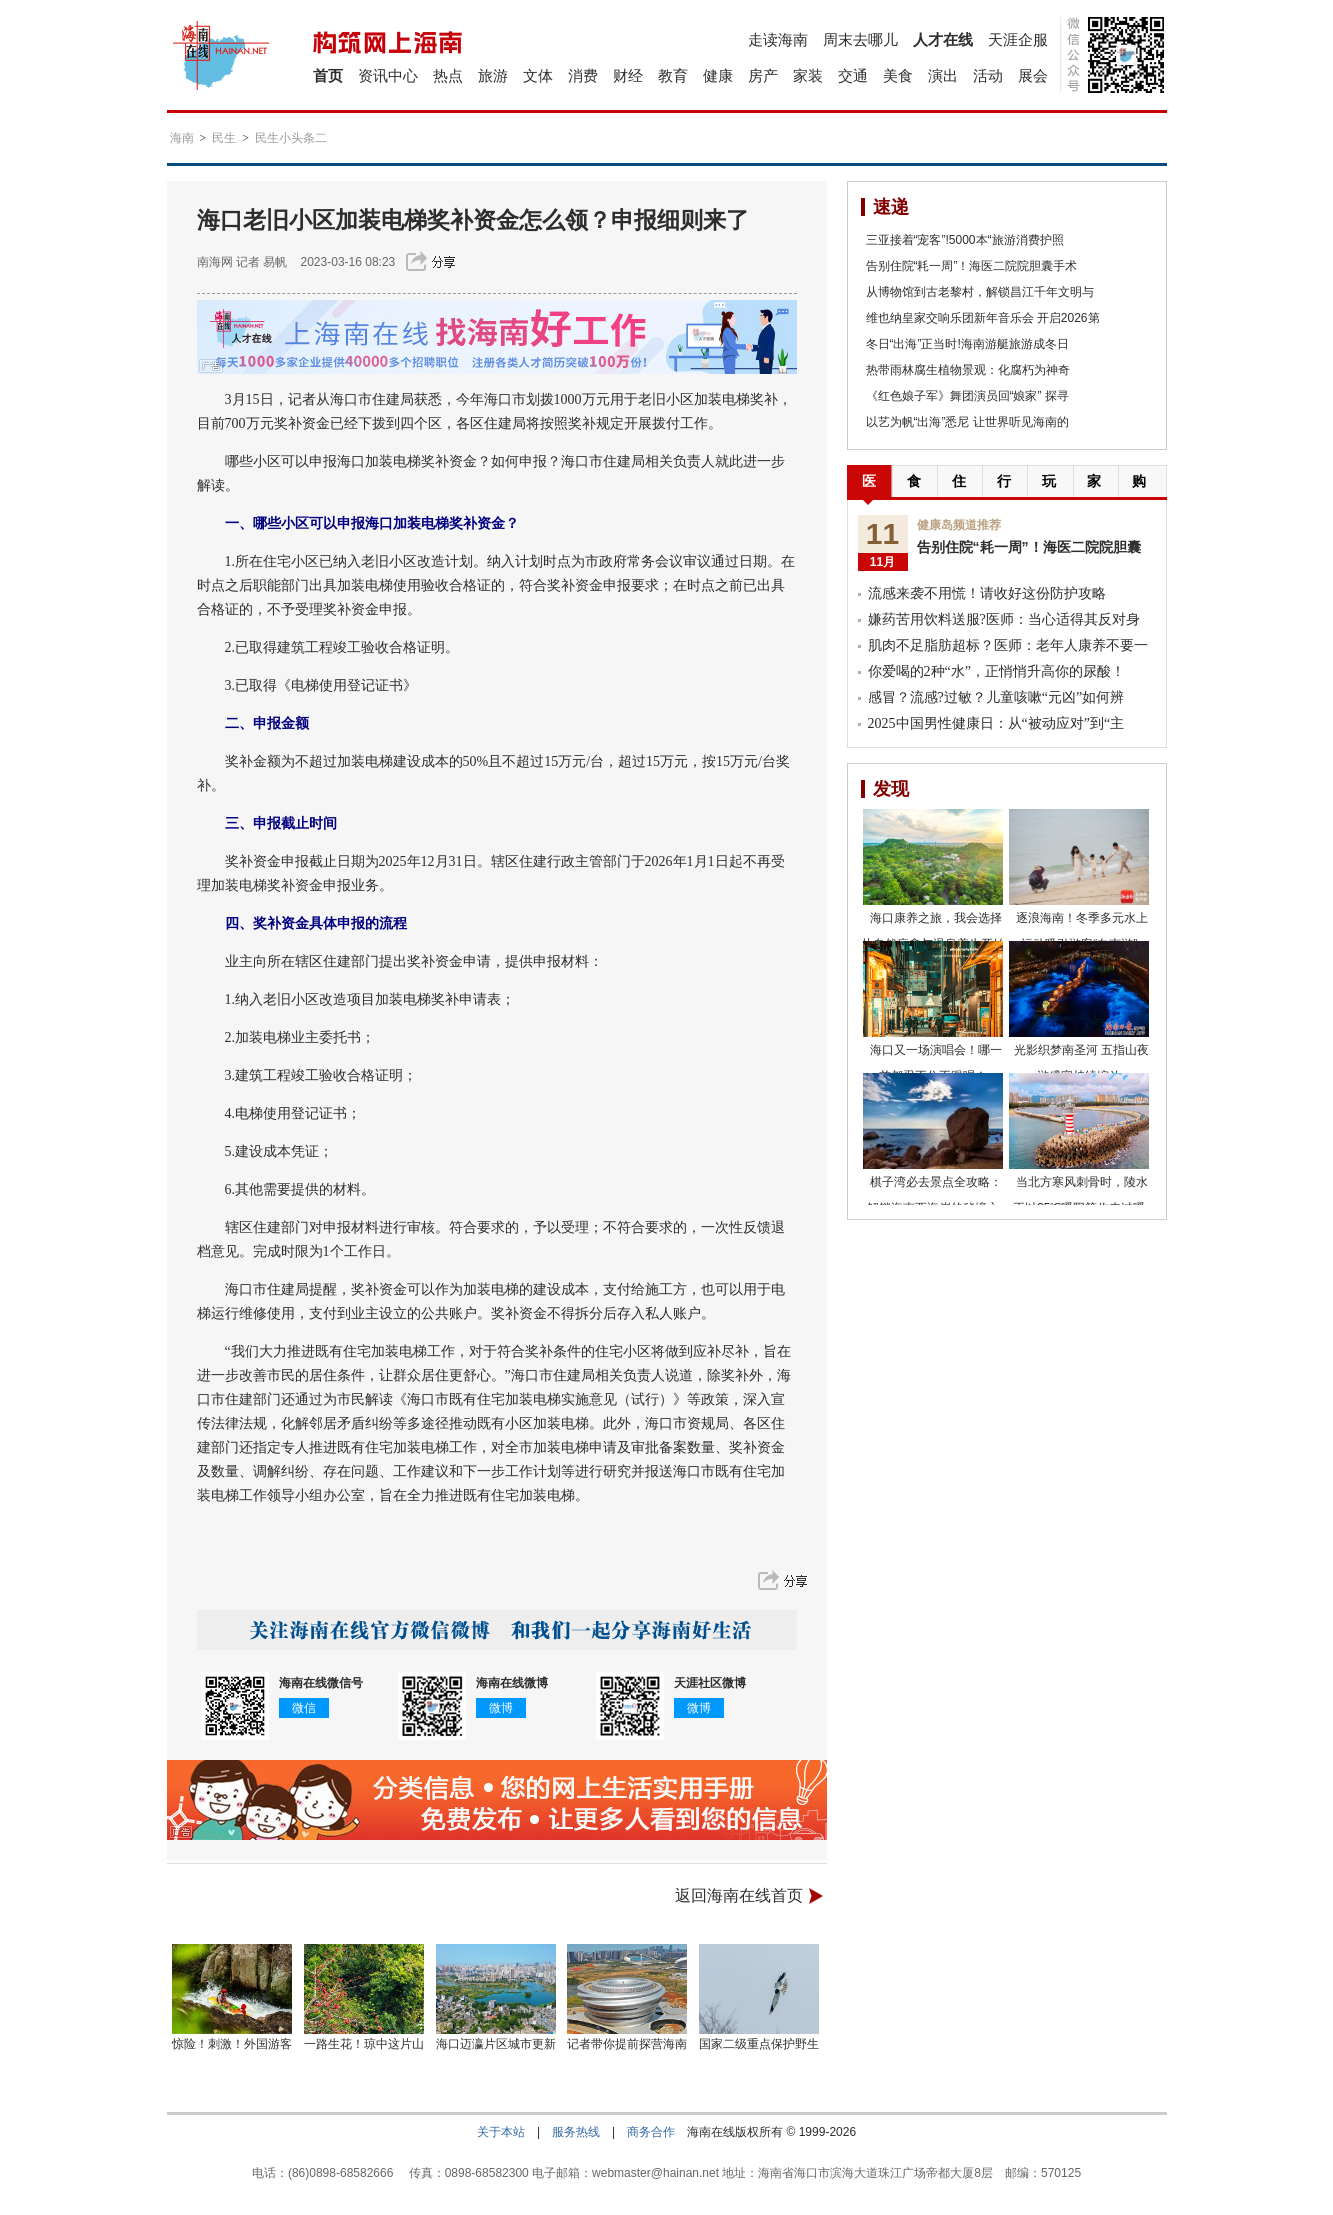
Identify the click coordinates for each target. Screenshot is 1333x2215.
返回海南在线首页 (739, 1895)
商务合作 (651, 2132)
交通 (853, 75)
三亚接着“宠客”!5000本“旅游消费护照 (965, 240)
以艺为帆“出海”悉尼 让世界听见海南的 (967, 422)
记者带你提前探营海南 (627, 2044)
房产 (763, 75)
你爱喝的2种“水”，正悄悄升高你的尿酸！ (996, 671)
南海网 (215, 262)
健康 (718, 75)
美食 (898, 75)
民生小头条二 (291, 138)
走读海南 (778, 39)
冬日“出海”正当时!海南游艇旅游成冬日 (967, 344)
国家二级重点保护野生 (759, 2044)
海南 (182, 138)
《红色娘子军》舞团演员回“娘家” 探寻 (967, 396)
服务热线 (576, 2132)
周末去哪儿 (860, 39)
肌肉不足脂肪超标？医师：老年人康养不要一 (1008, 645)
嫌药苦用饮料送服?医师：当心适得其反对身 (1004, 619)
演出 (943, 75)
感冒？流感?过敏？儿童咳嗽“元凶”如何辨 (996, 697)
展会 (1033, 75)
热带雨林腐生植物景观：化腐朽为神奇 (968, 370)
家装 (808, 75)
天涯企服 (1018, 39)
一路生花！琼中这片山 (364, 2044)
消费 (583, 75)
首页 (328, 75)
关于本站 (501, 2132)
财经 (628, 75)
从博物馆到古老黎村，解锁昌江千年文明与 (980, 292)
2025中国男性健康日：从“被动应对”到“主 (996, 723)
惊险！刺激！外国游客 (232, 2044)
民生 (224, 138)
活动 (988, 75)
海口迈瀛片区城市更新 (496, 2044)
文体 (538, 75)
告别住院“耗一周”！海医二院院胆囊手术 (972, 266)
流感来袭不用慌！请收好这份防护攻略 (987, 593)
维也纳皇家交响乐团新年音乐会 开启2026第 (983, 318)
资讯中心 (388, 75)
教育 (673, 75)
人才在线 (943, 39)
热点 (448, 75)
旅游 (493, 75)
